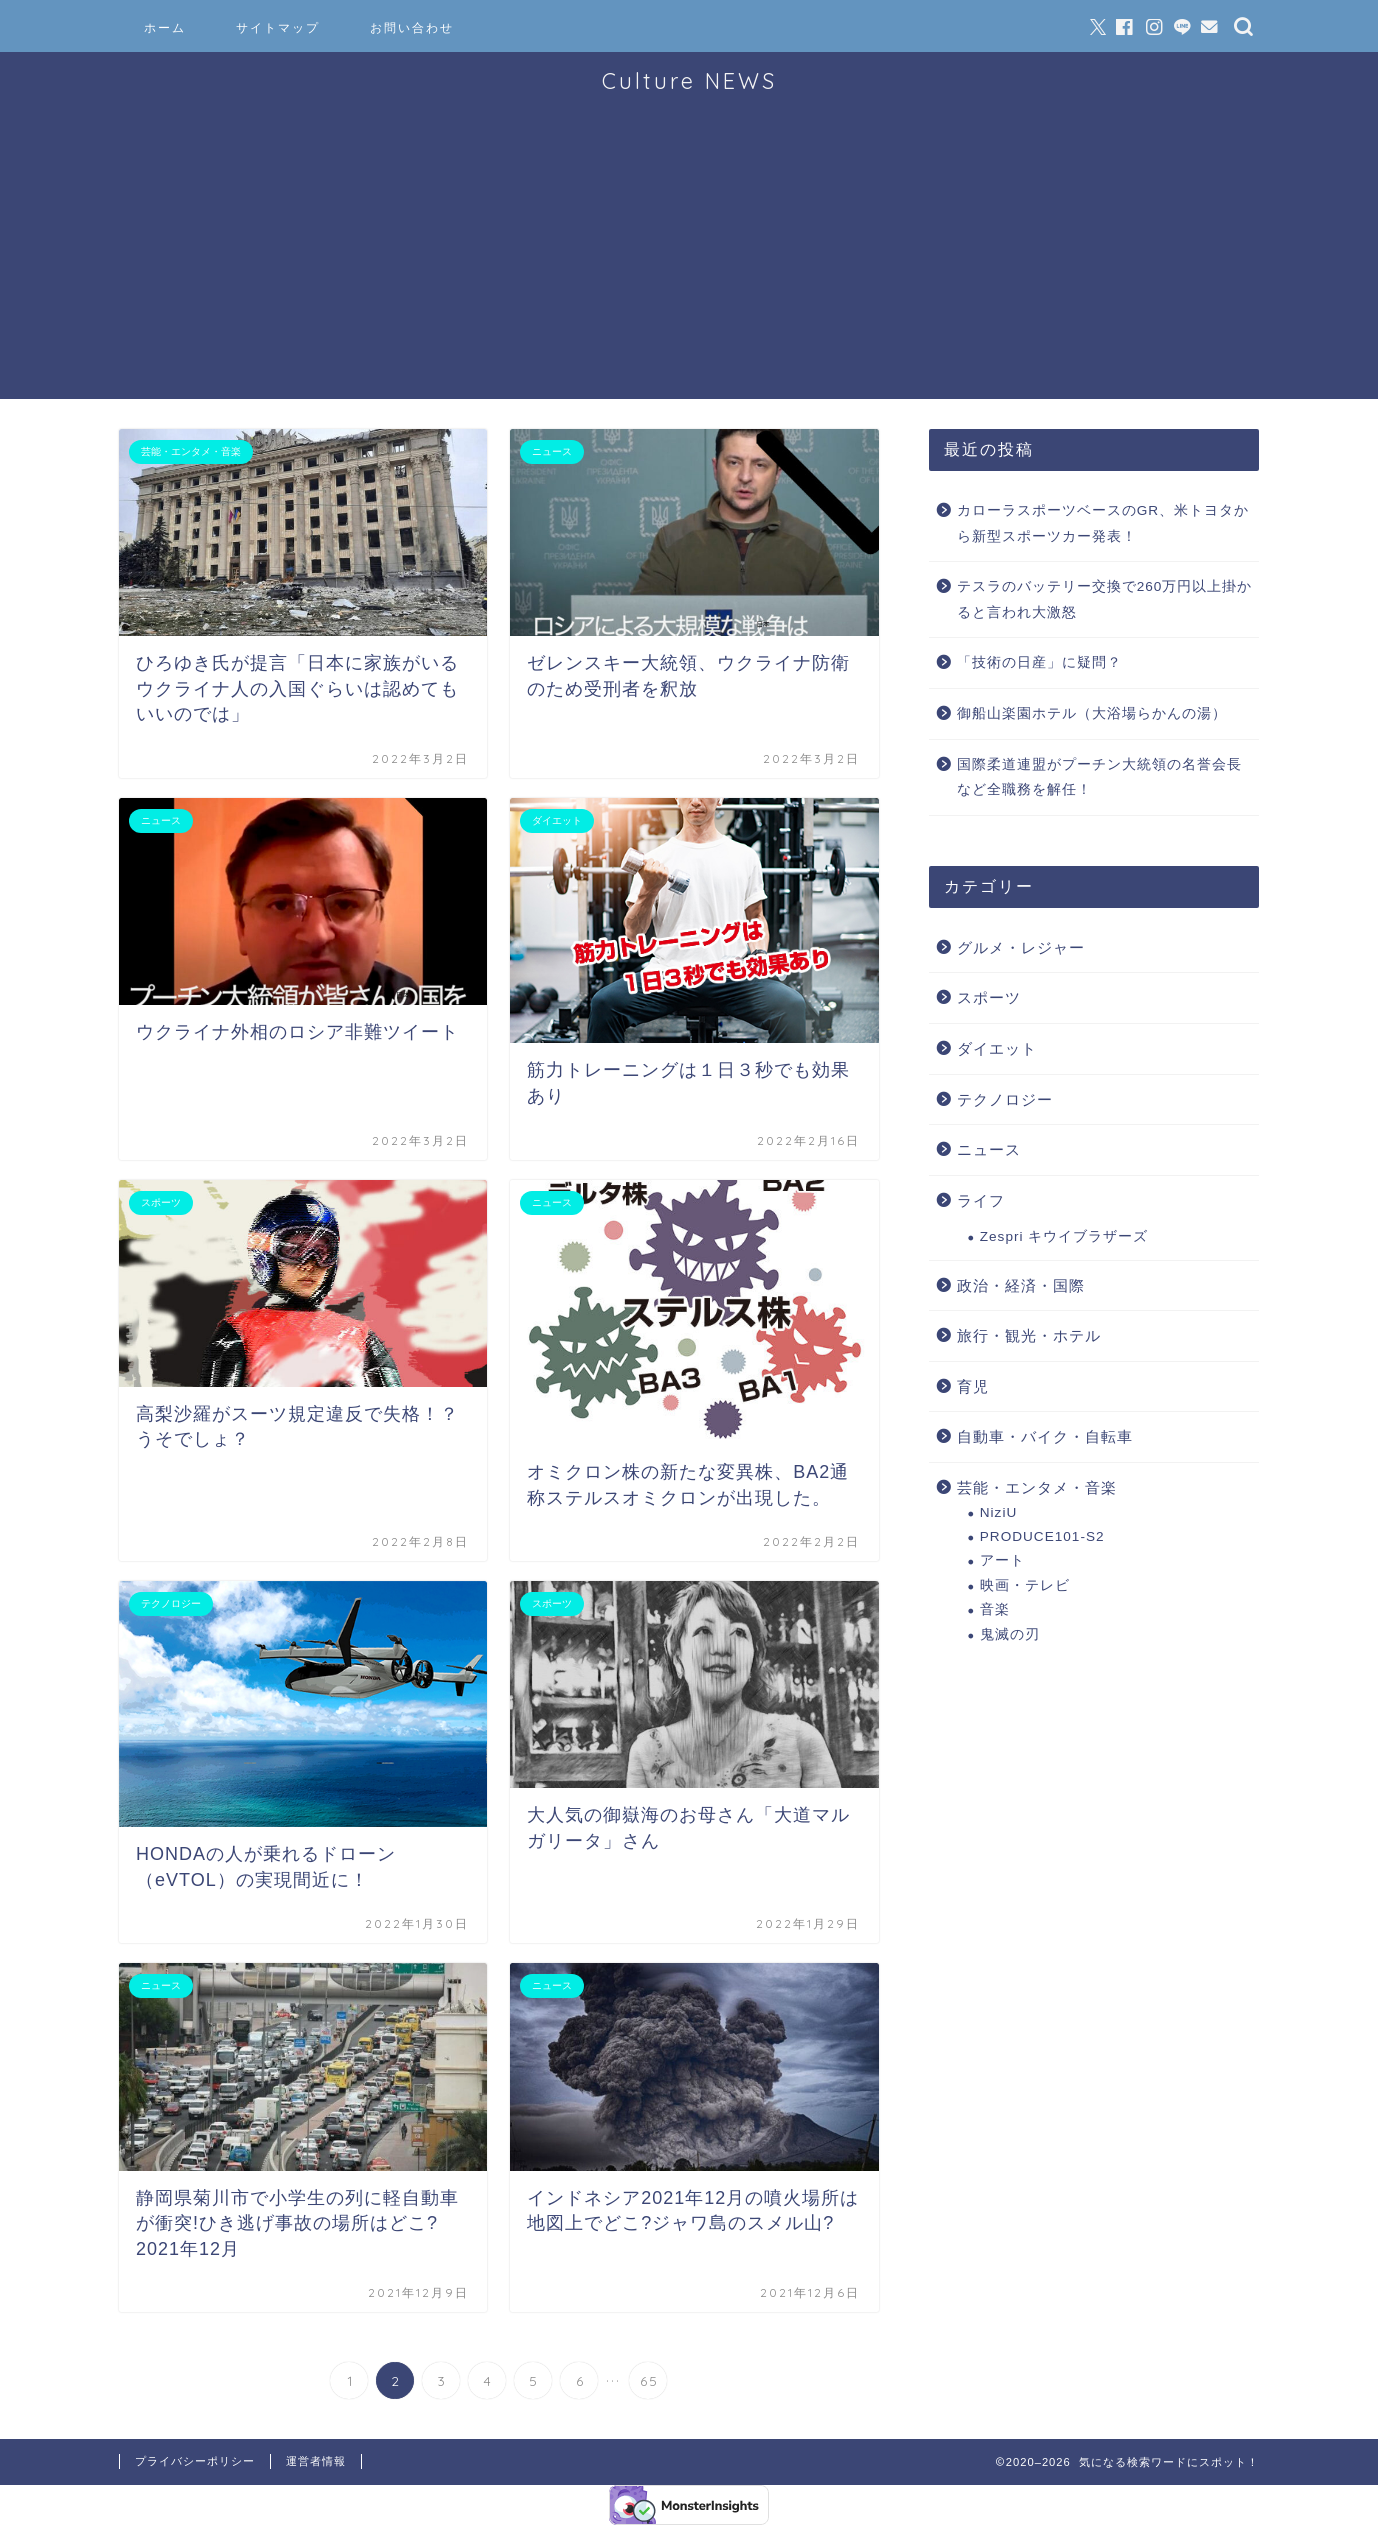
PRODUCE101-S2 (1042, 1536)
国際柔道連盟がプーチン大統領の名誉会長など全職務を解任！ (1099, 777)
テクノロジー (1005, 1099)
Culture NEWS (689, 80)
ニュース (989, 1149)
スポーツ (989, 997)
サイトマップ (278, 27)
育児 (973, 1386)
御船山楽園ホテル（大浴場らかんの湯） (1092, 713)
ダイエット (997, 1048)
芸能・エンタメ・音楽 (1037, 1487)
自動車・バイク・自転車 (1045, 1436)
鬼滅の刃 (1010, 1634)
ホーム (165, 27)
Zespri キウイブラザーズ (1064, 1236)
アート (1002, 1560)
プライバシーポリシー (195, 2461)
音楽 (995, 1609)
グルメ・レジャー (1021, 947)
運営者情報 (316, 2461)
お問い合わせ (412, 27)
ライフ (981, 1200)
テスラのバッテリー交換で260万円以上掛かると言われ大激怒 (1105, 599)
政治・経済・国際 (1021, 1285)
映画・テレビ (1025, 1585)
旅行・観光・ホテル (1029, 1335)
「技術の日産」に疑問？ (1039, 662)
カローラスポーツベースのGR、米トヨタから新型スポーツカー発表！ (1103, 523)
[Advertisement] (689, 259)
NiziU (998, 1512)
